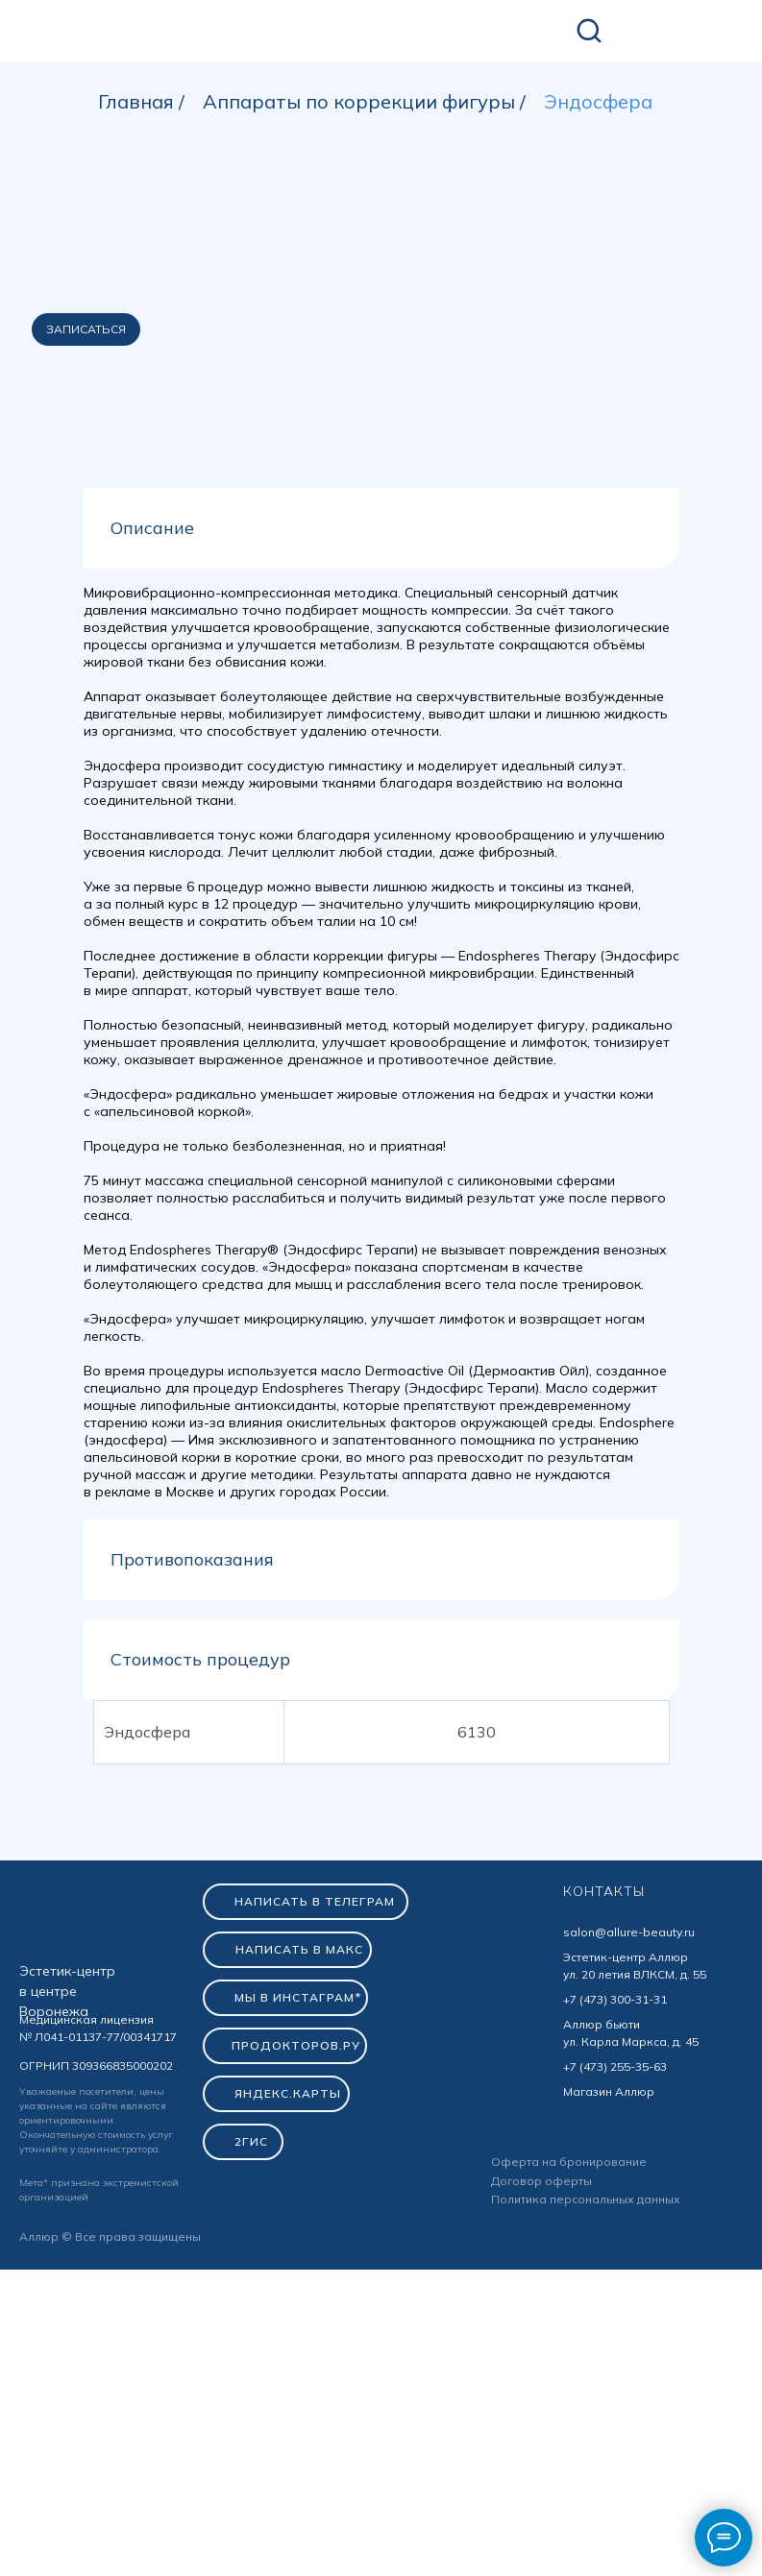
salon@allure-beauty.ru (629, 2238)
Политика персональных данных (585, 2505)
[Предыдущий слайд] (38, 586)
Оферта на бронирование (569, 2468)
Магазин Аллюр (608, 2398)
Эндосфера (598, 101)
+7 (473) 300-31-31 (615, 2305)
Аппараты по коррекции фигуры (359, 101)
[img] (153, 32)
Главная (136, 101)
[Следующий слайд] (723, 586)
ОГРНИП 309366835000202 (96, 2372)
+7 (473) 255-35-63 (615, 2373)
